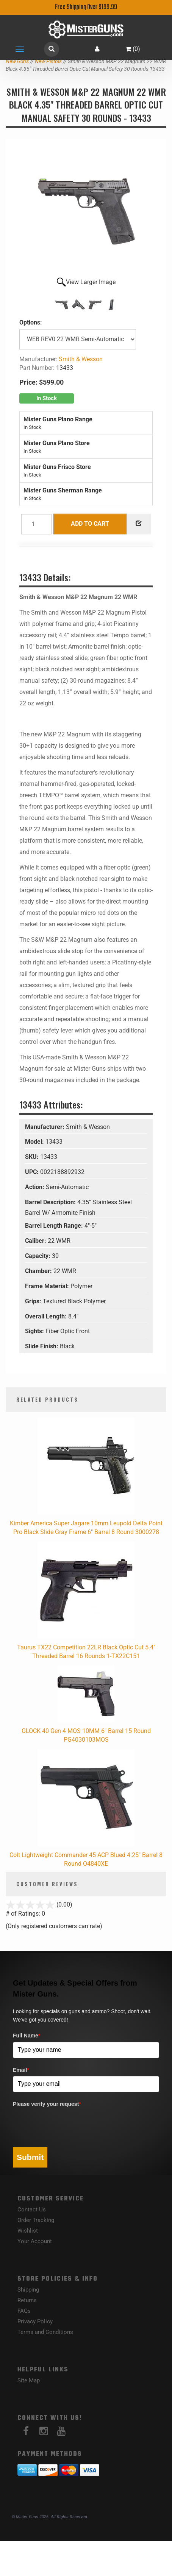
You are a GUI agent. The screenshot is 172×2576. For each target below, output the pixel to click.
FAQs (24, 2310)
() (132, 49)
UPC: (32, 1171)
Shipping (28, 2289)
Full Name (26, 2036)
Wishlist (27, 2230)
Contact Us (31, 2209)
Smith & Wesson (81, 359)
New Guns (17, 61)
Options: (30, 322)
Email (21, 2070)
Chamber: (39, 1271)
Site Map (28, 2380)
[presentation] (70, 2125)
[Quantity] (36, 524)
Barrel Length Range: (54, 1225)
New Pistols (48, 61)
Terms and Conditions (45, 2332)
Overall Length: (46, 1316)
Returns (27, 2300)
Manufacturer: (45, 1126)
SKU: (32, 1156)
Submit (30, 2157)
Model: (35, 1141)
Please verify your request (47, 2104)
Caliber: (36, 1240)
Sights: (35, 1331)
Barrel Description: (51, 1202)
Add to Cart (90, 523)
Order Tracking (35, 2220)
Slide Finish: (42, 1346)
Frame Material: (47, 1286)
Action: (35, 1187)
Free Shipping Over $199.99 (86, 7)
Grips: (34, 1301)
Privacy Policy (35, 2321)
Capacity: (38, 1255)
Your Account (34, 2241)
